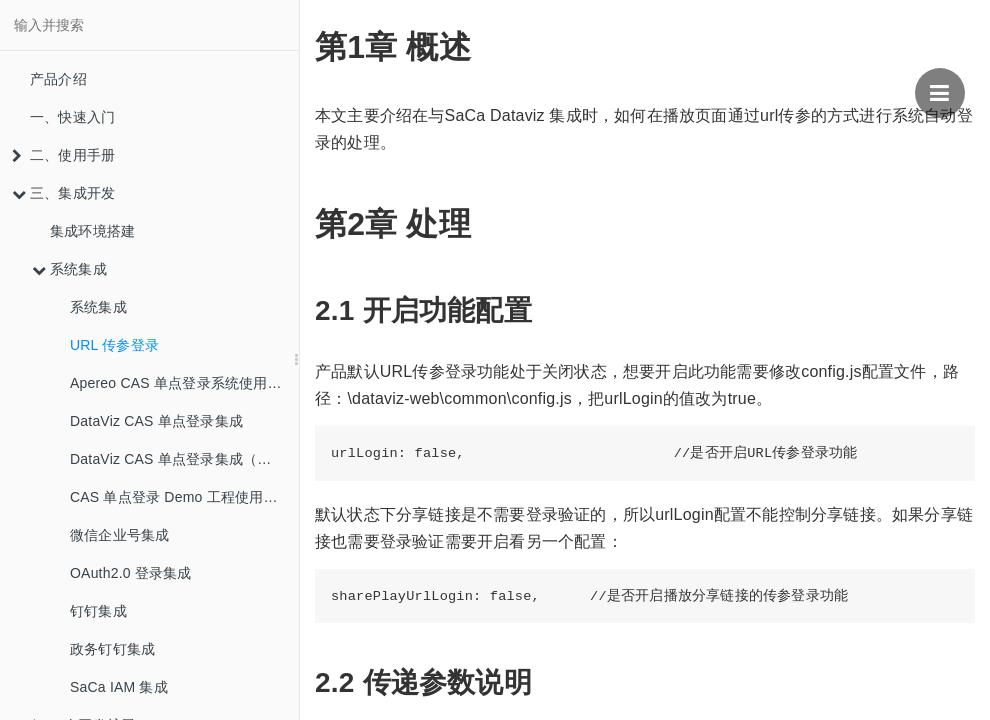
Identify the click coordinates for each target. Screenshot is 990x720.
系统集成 (69, 269)
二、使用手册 (63, 155)
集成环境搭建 (92, 231)
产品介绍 (58, 79)
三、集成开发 (63, 193)
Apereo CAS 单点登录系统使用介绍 (183, 383)
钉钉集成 (98, 611)
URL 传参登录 (114, 345)
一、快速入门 (72, 117)
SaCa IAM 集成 (119, 687)
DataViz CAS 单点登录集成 (156, 421)
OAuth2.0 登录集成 (131, 573)
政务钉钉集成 (112, 649)
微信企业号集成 (119, 535)
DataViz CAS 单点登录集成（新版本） (184, 459)
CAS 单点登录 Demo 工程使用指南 (181, 497)
